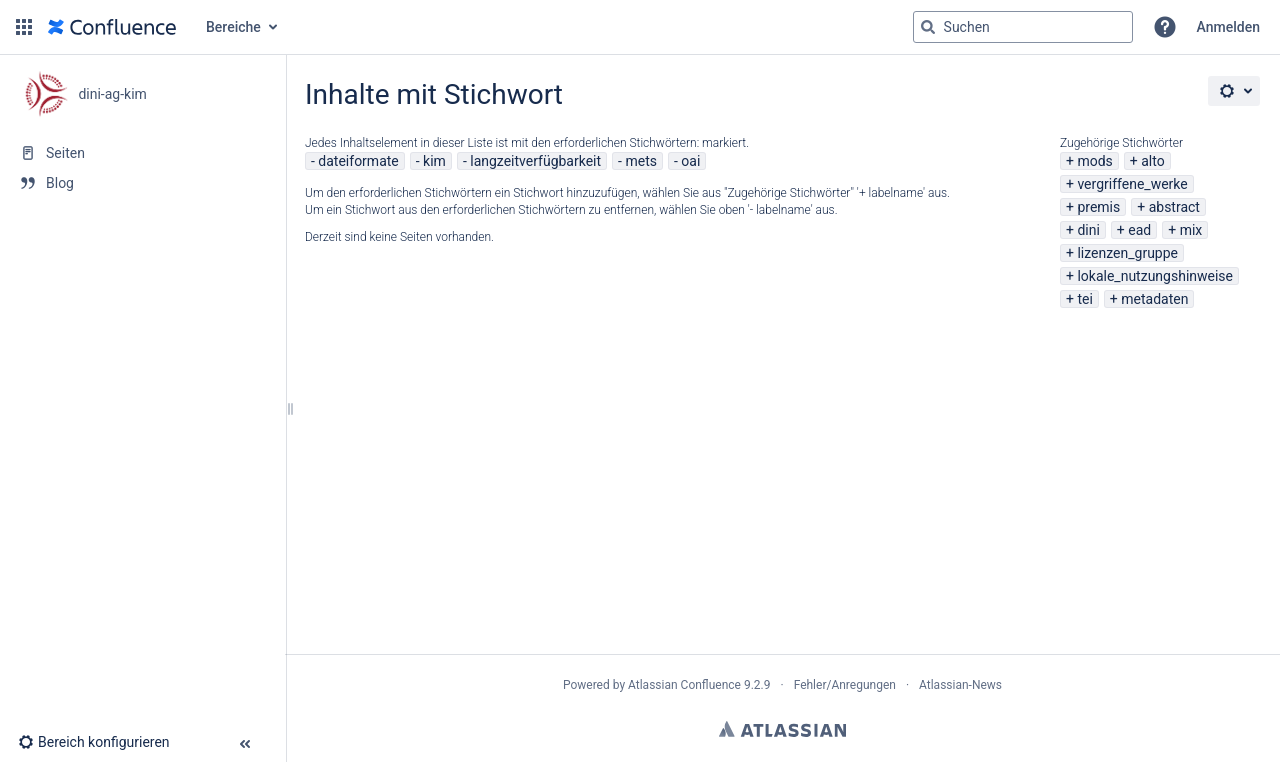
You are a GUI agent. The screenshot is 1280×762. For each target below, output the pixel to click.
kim (434, 161)
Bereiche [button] (233, 27)
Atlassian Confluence (684, 685)
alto (1152, 161)
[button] (24, 27)
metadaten (1154, 299)
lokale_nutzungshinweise (1155, 276)
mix (1191, 230)
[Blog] (142, 183)
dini (1088, 230)
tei (1084, 299)
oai (690, 161)
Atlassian (782, 729)
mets (641, 161)
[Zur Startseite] (112, 27)
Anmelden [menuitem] (1228, 27)
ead (1139, 230)
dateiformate (358, 161)
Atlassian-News (960, 685)
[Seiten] (142, 153)
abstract (1174, 207)
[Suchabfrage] (1023, 27)
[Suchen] (928, 27)
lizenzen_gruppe (1127, 253)
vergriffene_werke (1132, 184)
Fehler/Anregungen (845, 685)
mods (1094, 161)
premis (1098, 207)
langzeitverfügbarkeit (535, 161)
